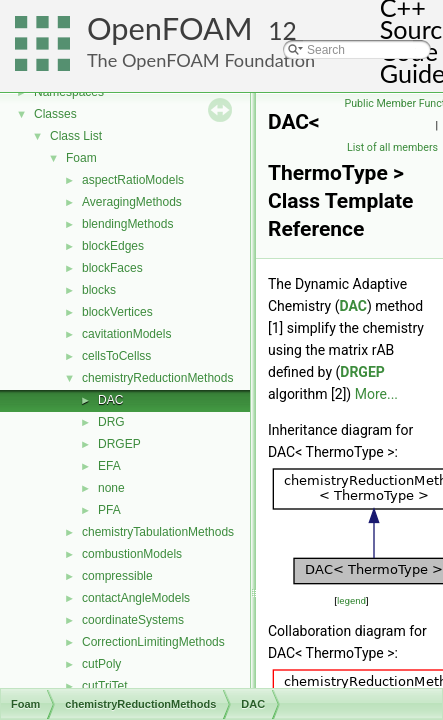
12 (282, 30)
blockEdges (113, 246)
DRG (111, 422)
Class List (76, 136)
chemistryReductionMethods (157, 378)
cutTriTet (105, 686)
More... (376, 394)
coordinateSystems (133, 620)
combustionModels (132, 554)
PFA (109, 510)
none (111, 488)
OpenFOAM (170, 28)
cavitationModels (126, 334)
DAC (110, 400)
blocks (99, 290)
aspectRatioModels (133, 180)
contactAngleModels (136, 598)
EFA (109, 466)
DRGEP (119, 444)
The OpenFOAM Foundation (201, 60)
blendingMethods (127, 224)
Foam (81, 158)
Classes (55, 114)
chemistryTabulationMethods (158, 532)
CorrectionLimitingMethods (153, 642)
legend (351, 600)
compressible (117, 576)
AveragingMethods (132, 202)
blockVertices (117, 312)
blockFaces (112, 268)
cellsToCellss (116, 356)
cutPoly (101, 664)
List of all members (392, 147)
